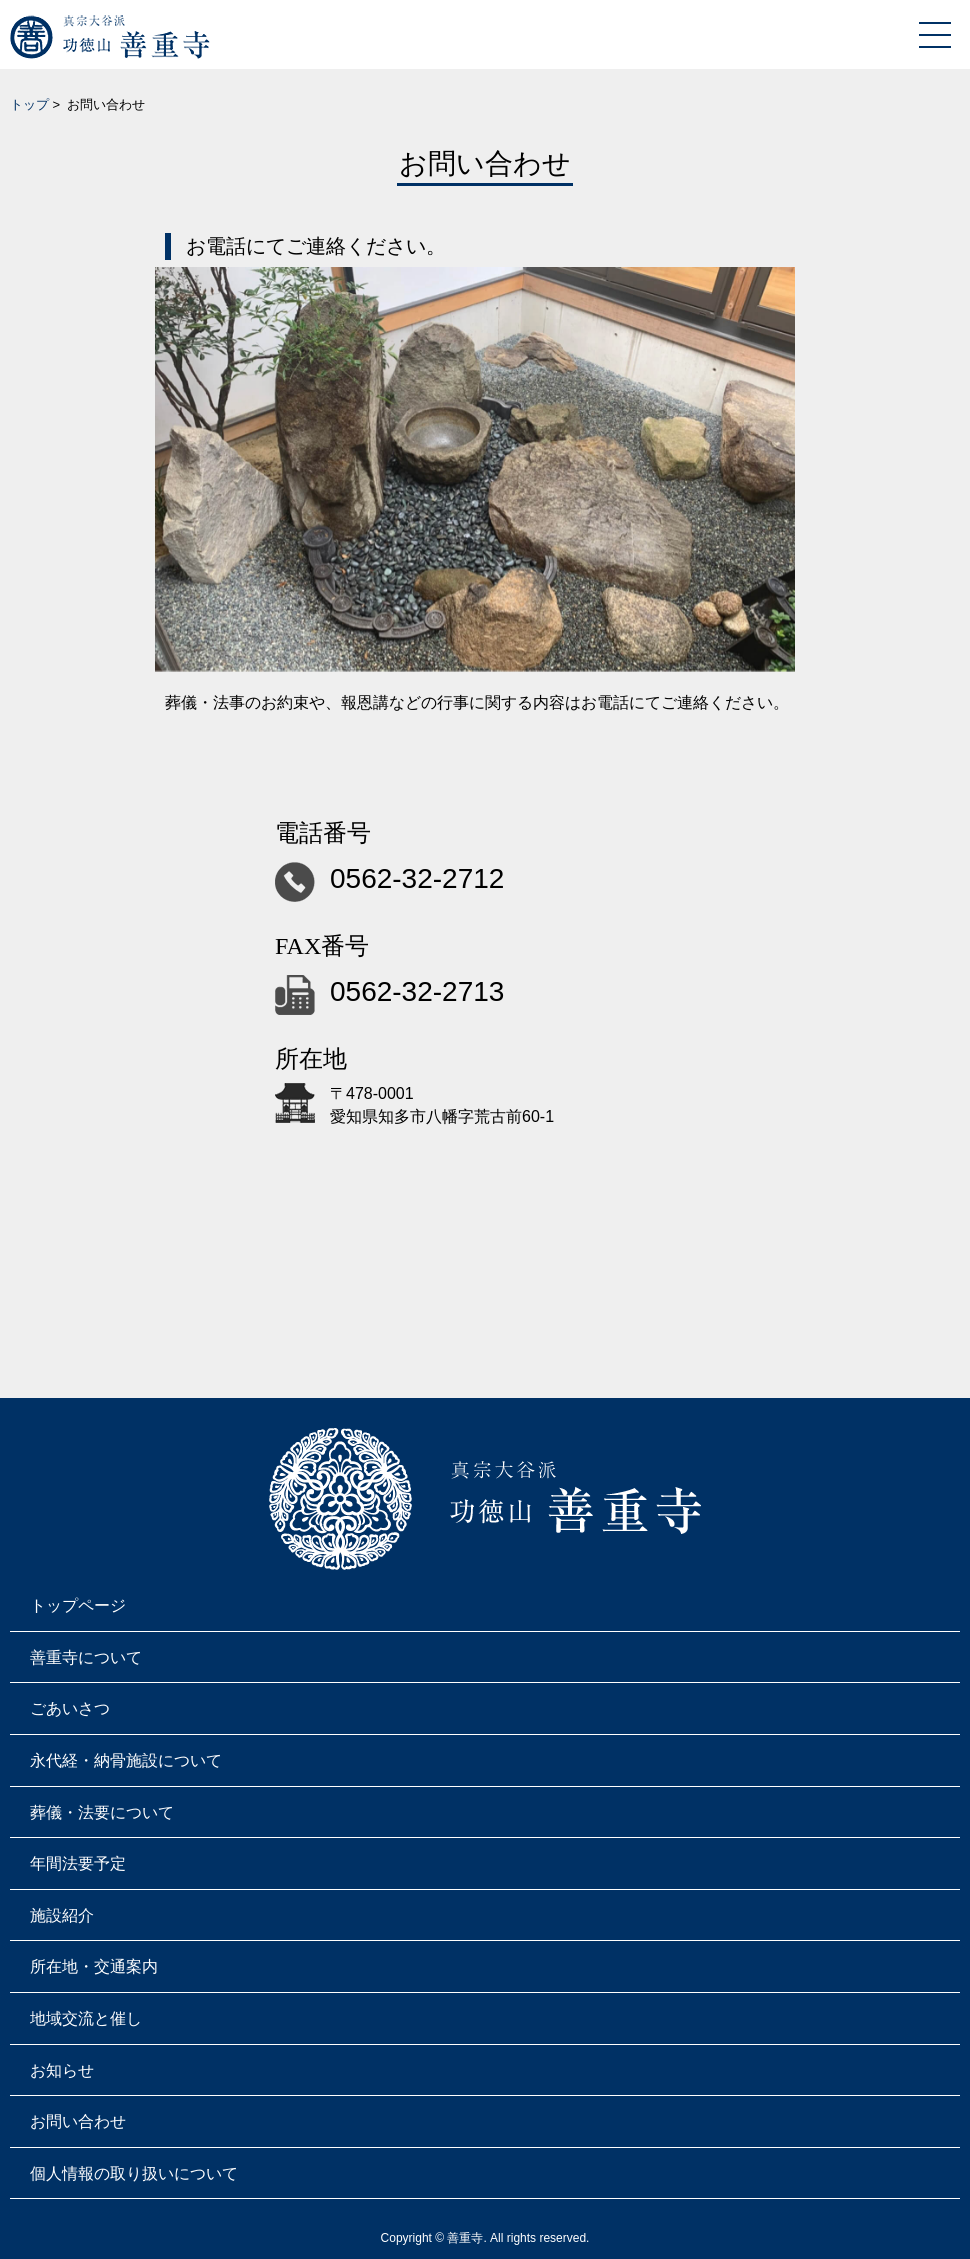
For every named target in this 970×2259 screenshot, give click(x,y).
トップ (29, 104)
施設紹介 (62, 1915)
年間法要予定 (78, 1863)
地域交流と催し (86, 2018)
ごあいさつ (70, 1708)
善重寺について (86, 1657)
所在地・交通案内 (94, 1966)
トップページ (78, 1605)
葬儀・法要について (102, 1812)
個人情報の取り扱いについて (134, 2173)
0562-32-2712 (417, 878)
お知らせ (62, 2070)
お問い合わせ (78, 2121)
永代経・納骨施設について (126, 1760)
